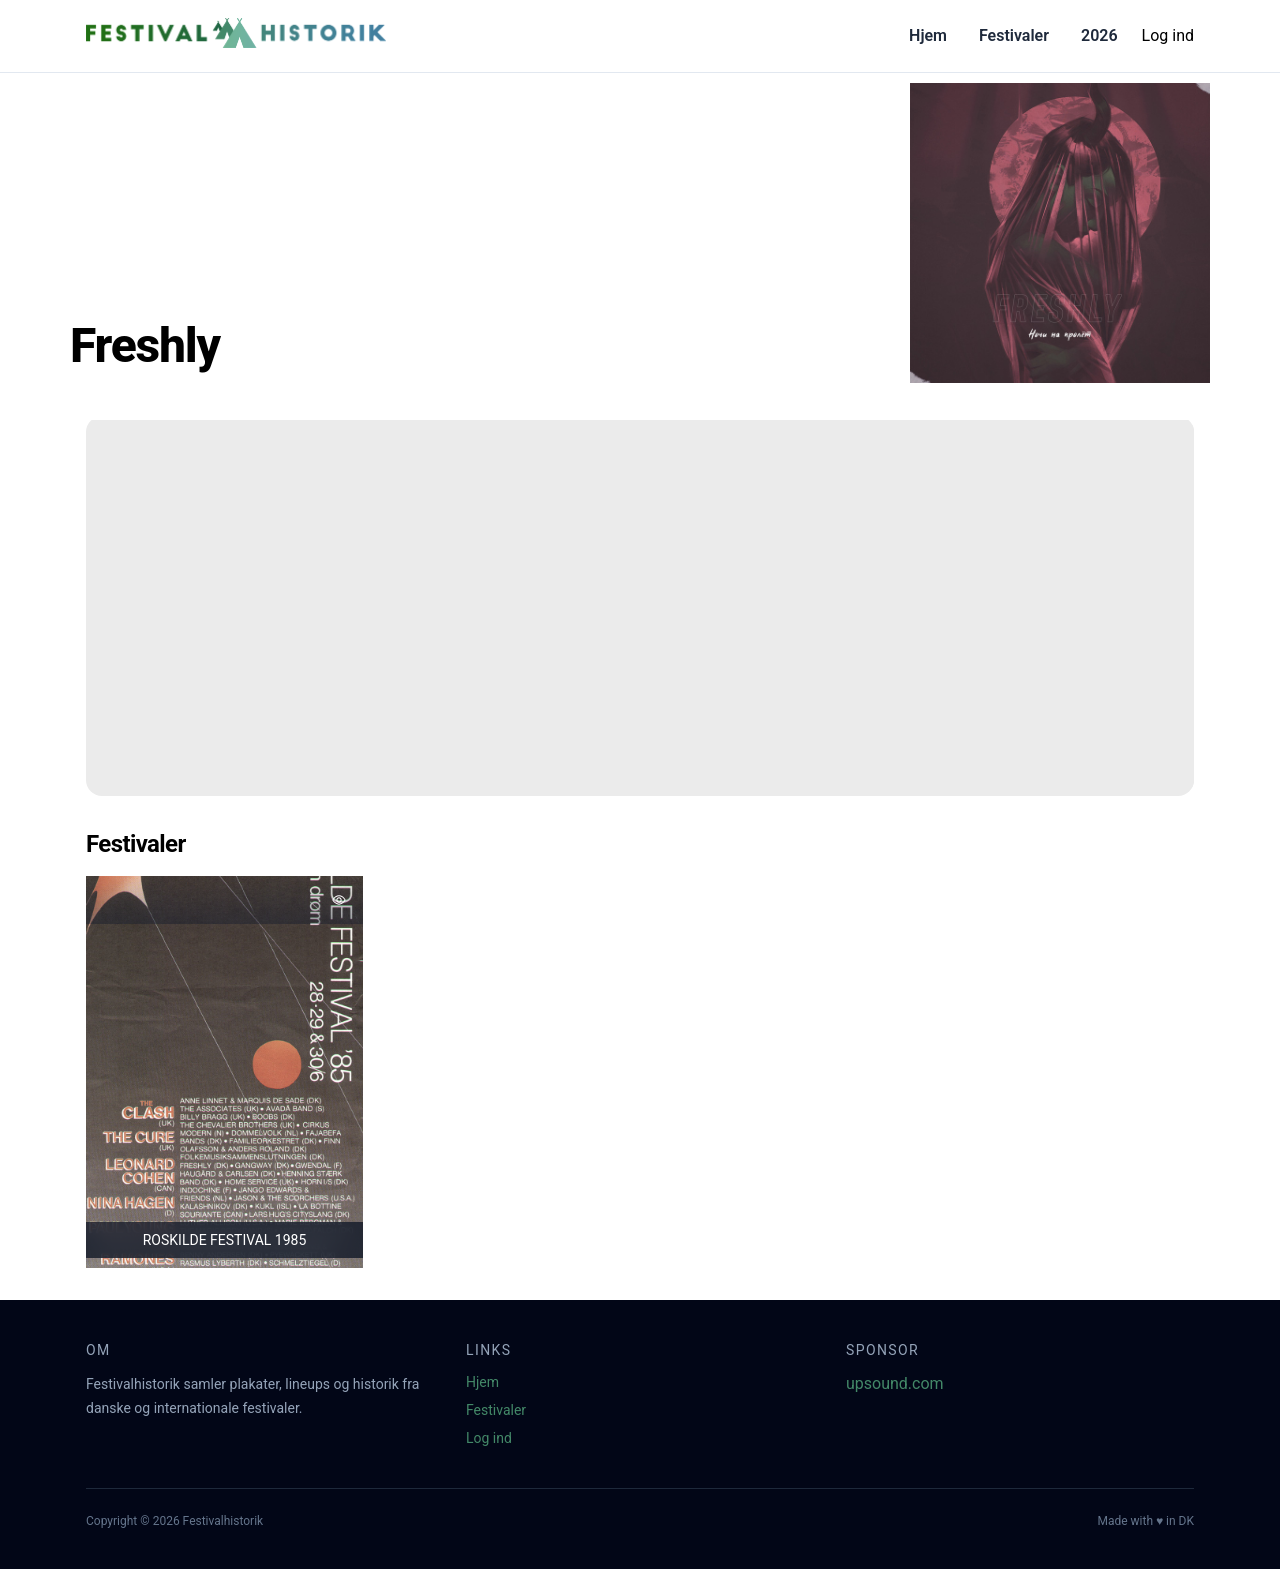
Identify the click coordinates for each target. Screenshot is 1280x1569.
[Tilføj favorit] (339, 900)
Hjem (928, 35)
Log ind (1168, 35)
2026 (1099, 35)
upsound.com (895, 1383)
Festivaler (1014, 35)
